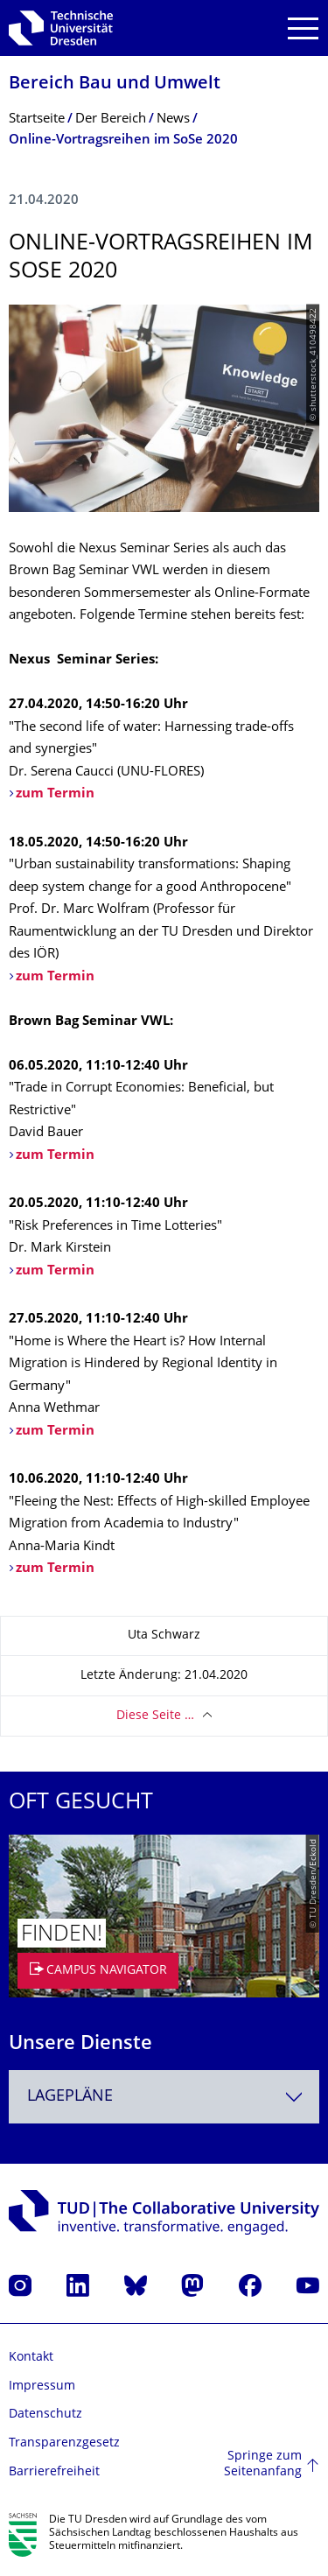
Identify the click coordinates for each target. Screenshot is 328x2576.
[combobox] (164, 2096)
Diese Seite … (155, 1716)
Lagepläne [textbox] (70, 2096)
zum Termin (55, 977)
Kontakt (31, 2357)
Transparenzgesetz (64, 2443)
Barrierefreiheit (54, 2472)
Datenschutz (45, 2414)
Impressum (42, 2386)
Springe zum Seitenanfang (263, 2464)
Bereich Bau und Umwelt (114, 84)
